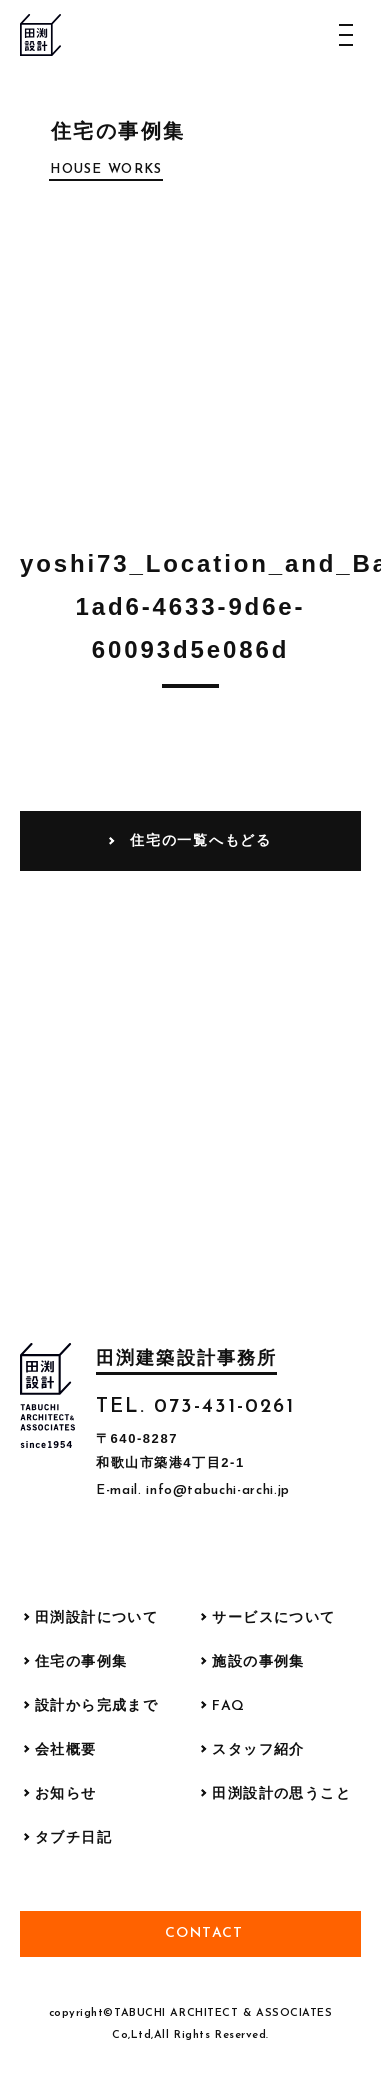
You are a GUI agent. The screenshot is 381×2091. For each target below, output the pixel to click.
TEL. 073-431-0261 (195, 1407)
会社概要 (66, 1750)
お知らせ (66, 1794)
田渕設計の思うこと (281, 1794)
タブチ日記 (73, 1838)
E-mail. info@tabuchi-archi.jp (193, 1490)
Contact (204, 1933)
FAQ (228, 1706)
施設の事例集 (258, 1662)
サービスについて (273, 1618)
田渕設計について (96, 1618)
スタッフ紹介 (258, 1750)
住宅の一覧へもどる (200, 840)
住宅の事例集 (81, 1662)
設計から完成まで (96, 1706)
